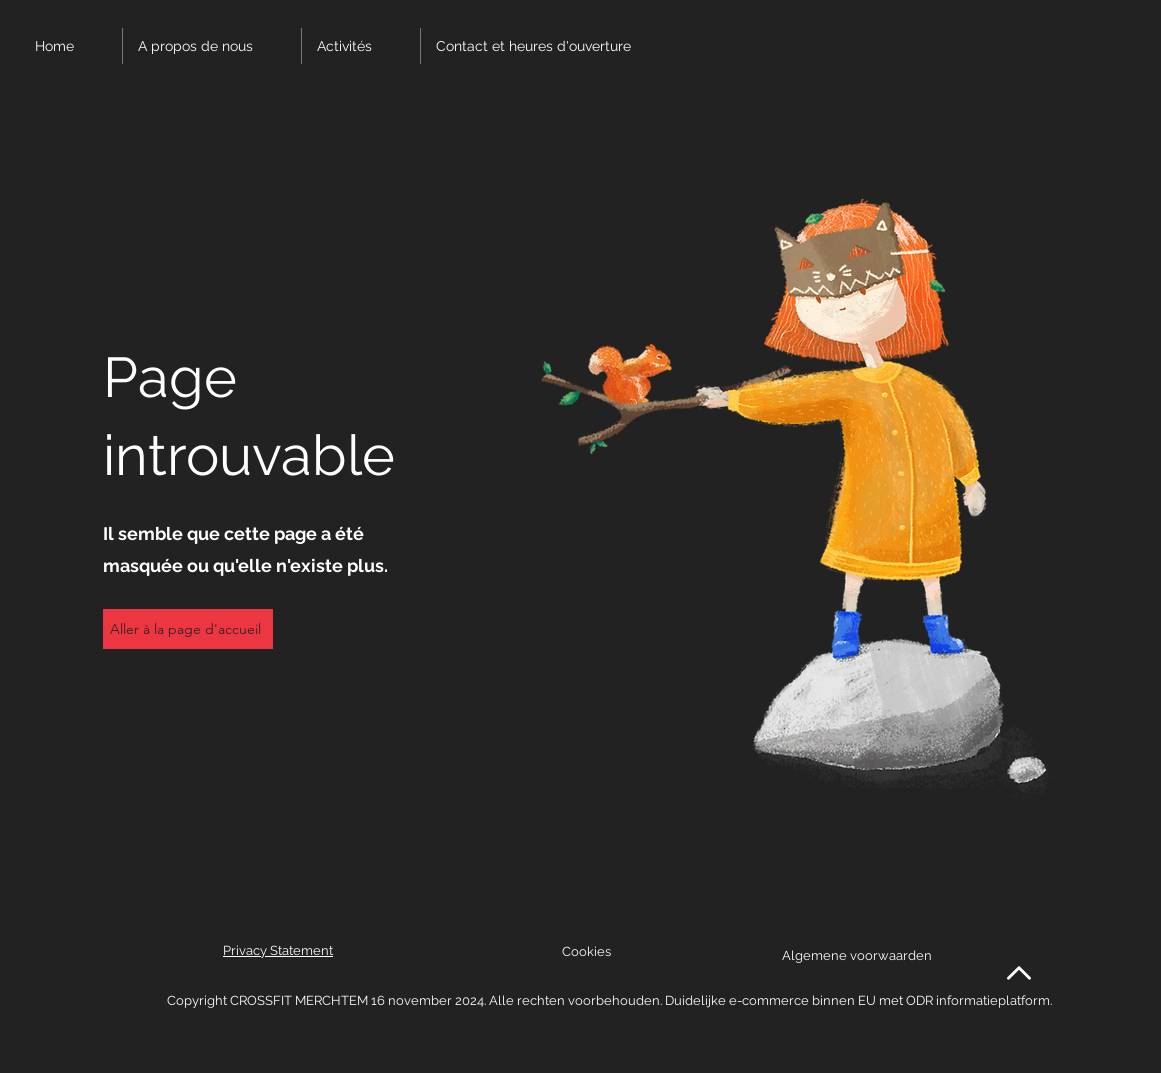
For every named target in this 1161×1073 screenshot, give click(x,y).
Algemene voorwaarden (857, 955)
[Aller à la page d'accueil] (188, 629)
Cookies (586, 951)
